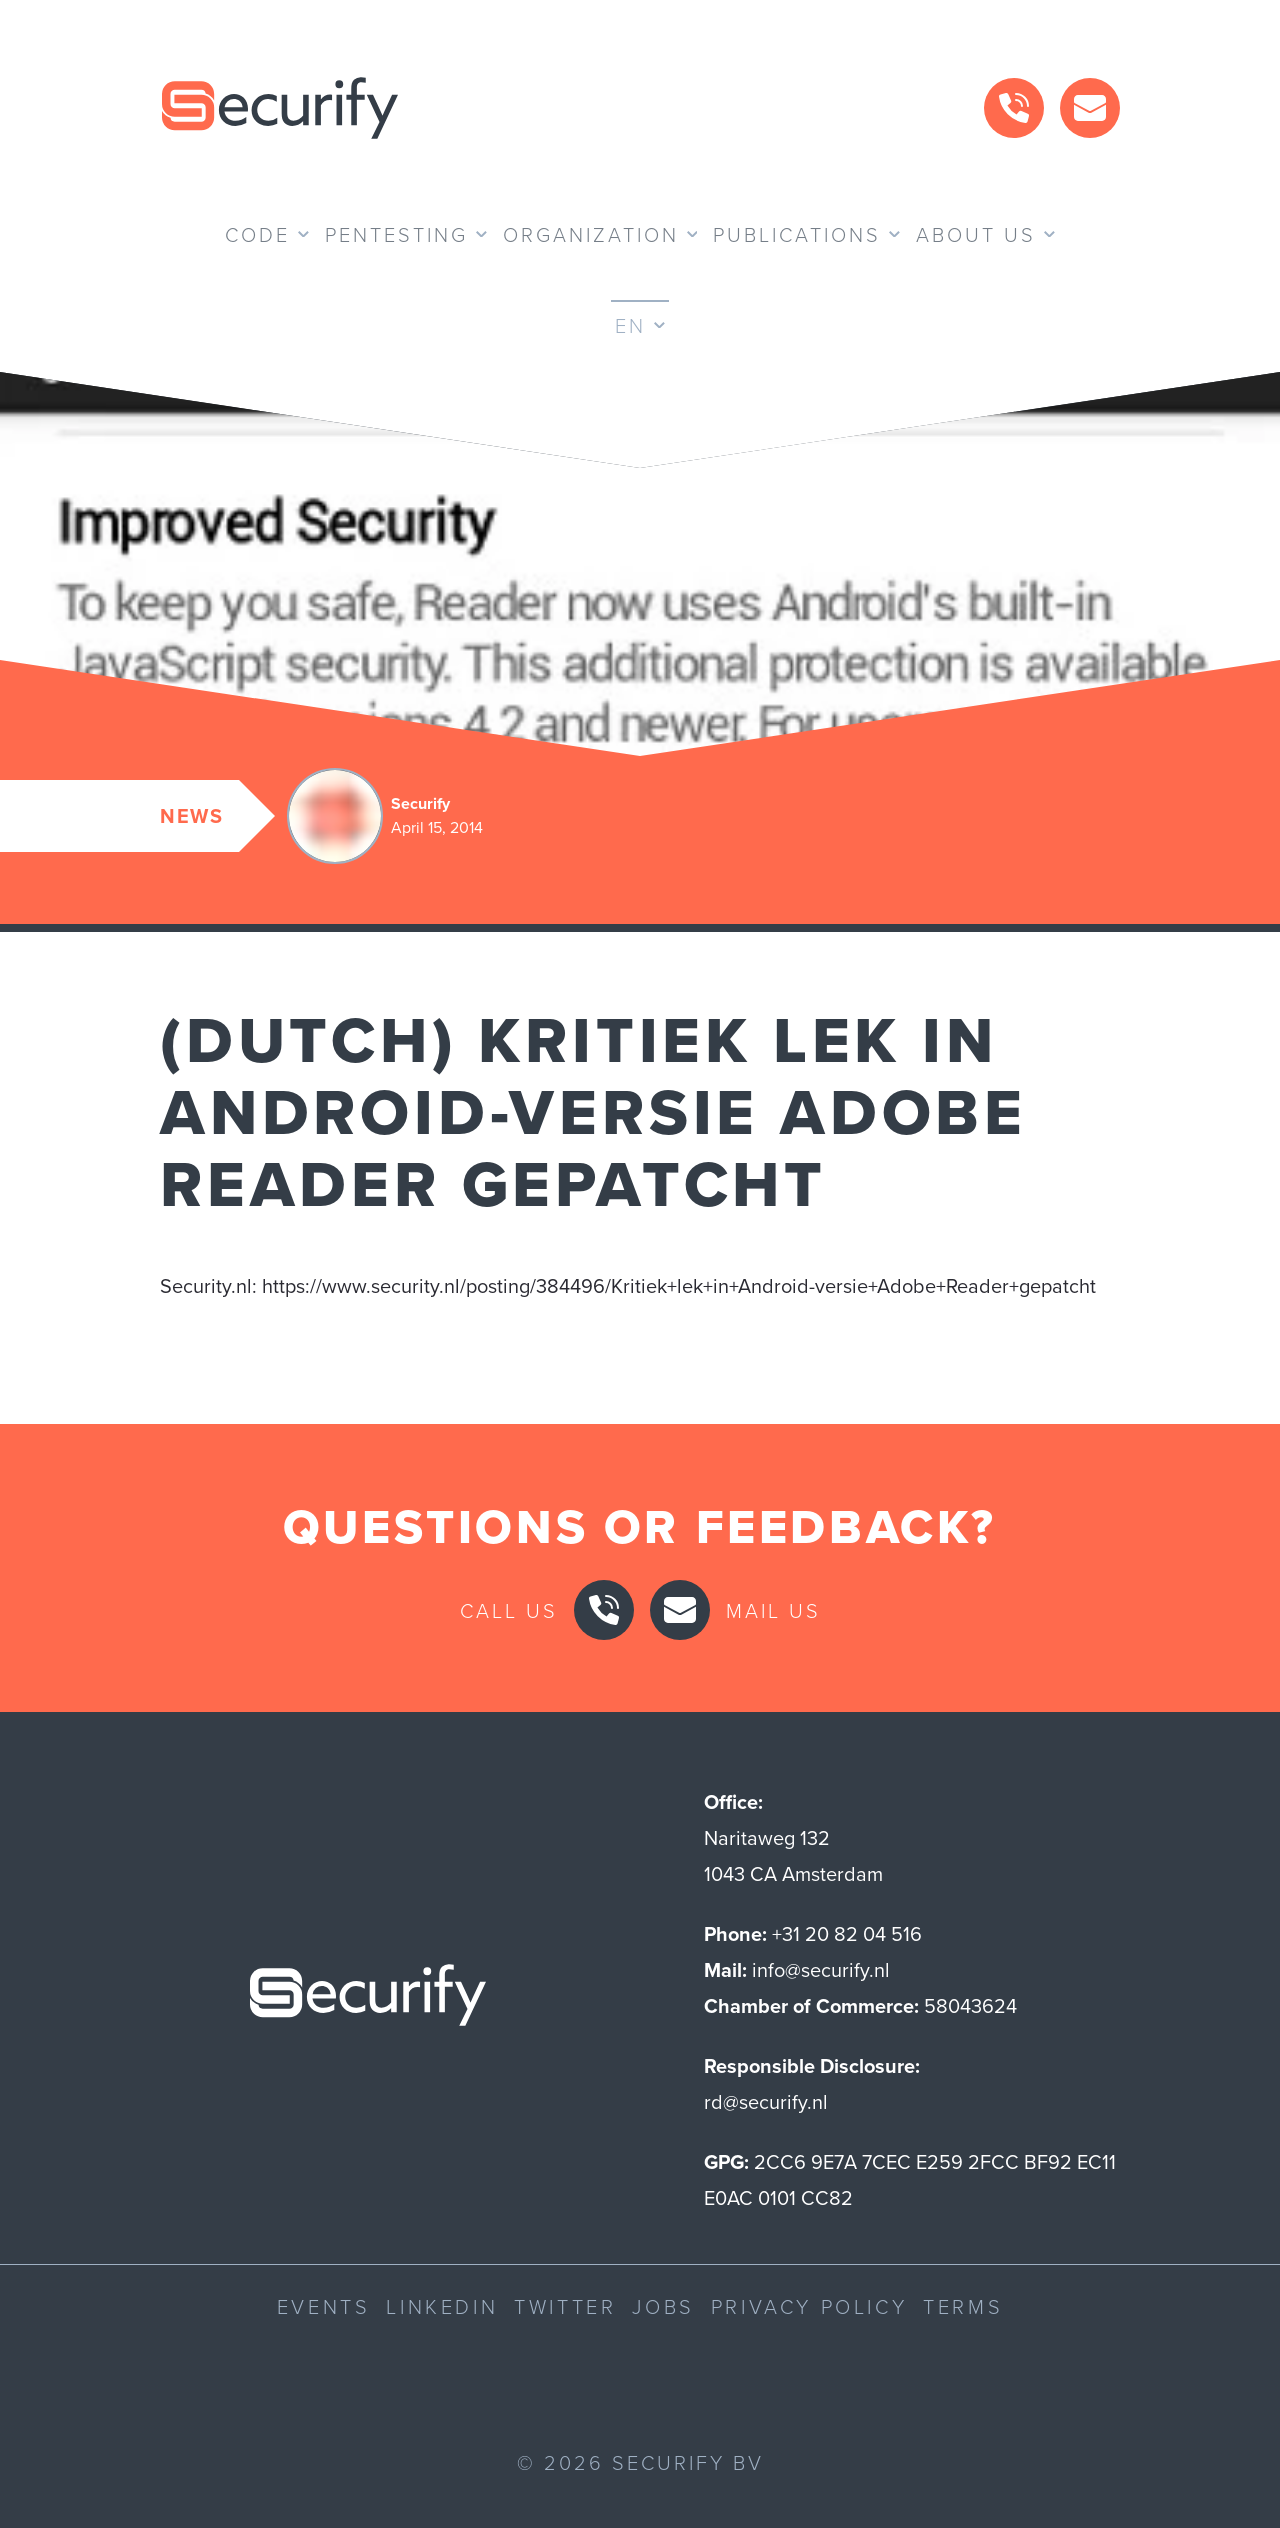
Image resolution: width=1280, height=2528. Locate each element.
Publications (797, 234)
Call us (509, 1610)
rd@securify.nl (766, 2102)
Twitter (565, 2306)
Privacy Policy (809, 2306)
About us (976, 234)
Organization (591, 234)
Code (257, 234)
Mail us (773, 1610)
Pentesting (396, 234)
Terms (963, 2306)
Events (324, 2306)
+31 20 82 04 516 (847, 1934)
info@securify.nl (821, 1970)
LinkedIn (442, 2306)
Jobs (663, 2306)
